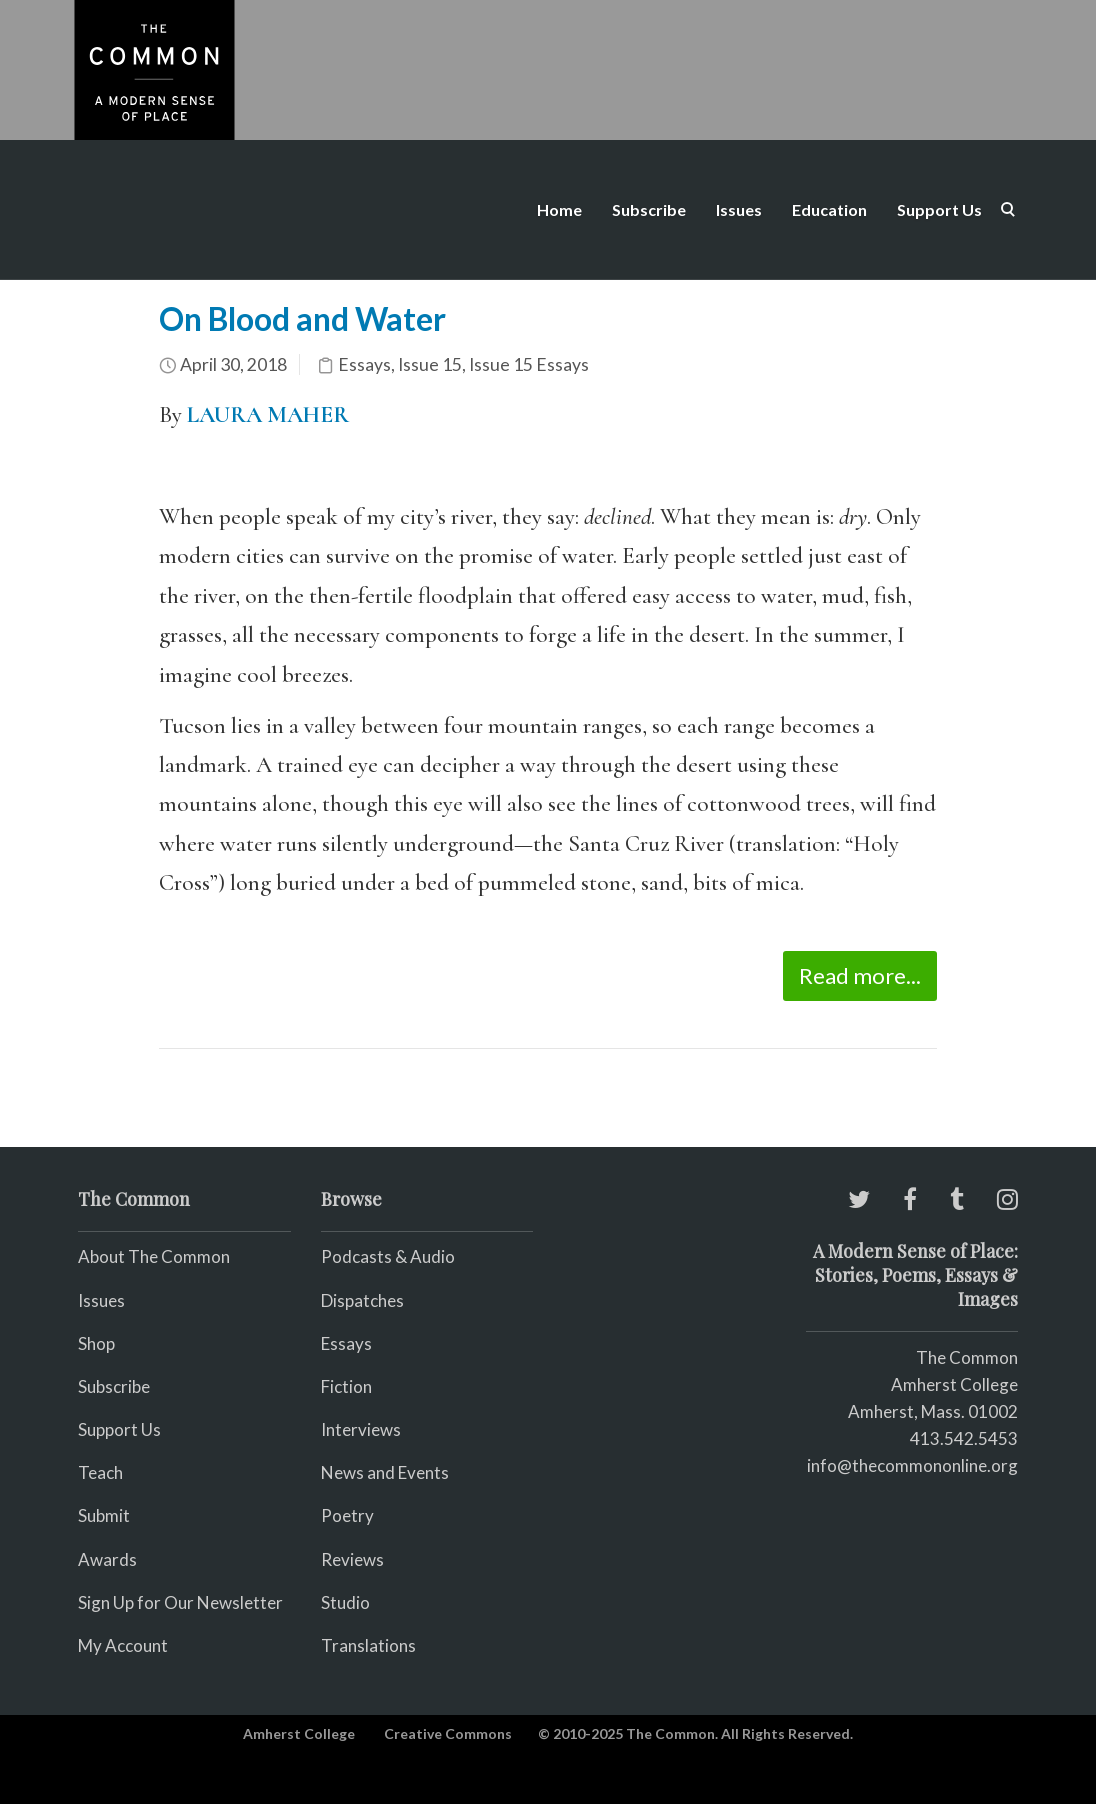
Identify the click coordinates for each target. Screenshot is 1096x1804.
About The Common (154, 1256)
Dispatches (362, 1300)
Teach (100, 1472)
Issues (739, 209)
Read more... (860, 975)
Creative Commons (448, 1733)
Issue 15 (430, 364)
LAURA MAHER (268, 415)
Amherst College (299, 1733)
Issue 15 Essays (529, 364)
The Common (967, 1357)
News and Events (385, 1472)
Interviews (361, 1429)
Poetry (347, 1515)
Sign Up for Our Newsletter (180, 1602)
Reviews (352, 1559)
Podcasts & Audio (388, 1256)
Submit (104, 1515)
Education (829, 209)
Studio (345, 1602)
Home (559, 209)
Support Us (939, 209)
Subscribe (649, 209)
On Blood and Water (302, 318)
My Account (123, 1645)
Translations (368, 1645)
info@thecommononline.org (912, 1465)
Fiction (346, 1386)
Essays (364, 364)
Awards (107, 1559)
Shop (96, 1343)
